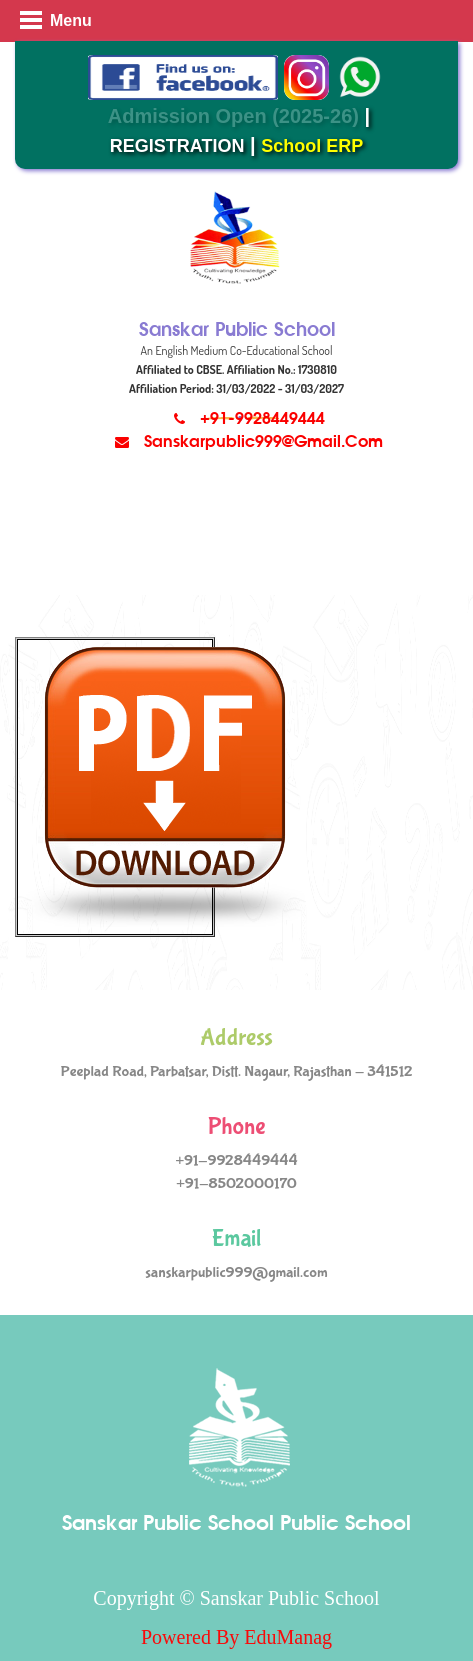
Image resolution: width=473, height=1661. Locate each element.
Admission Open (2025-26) (233, 116)
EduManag (288, 1637)
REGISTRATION (177, 146)
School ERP (312, 146)
